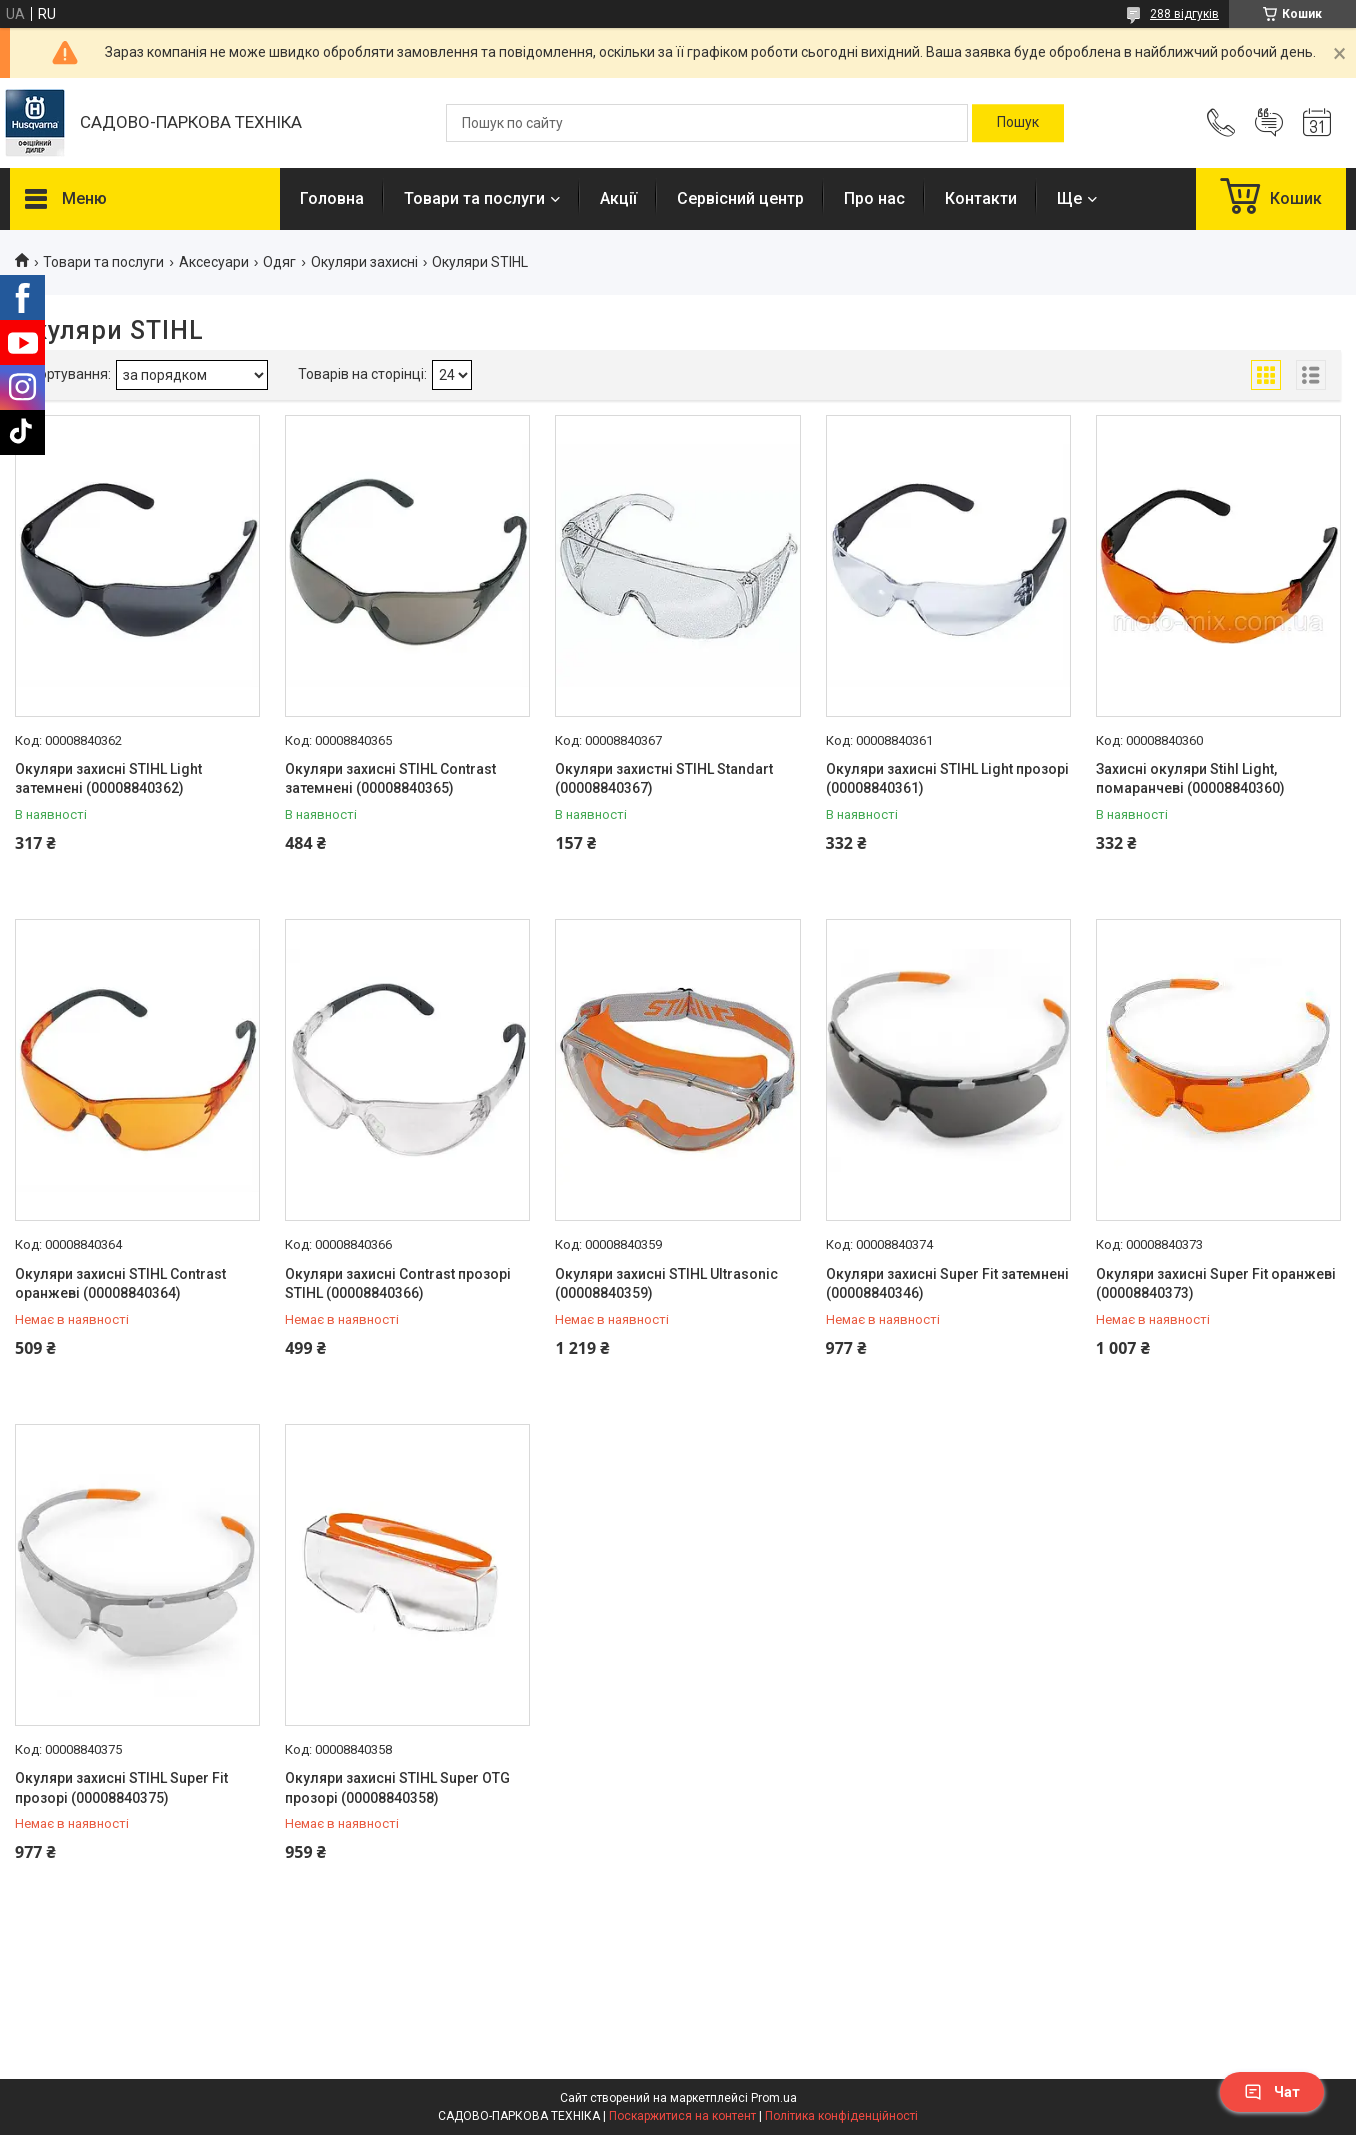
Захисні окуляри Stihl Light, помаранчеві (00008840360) (1190, 779)
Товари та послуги (474, 198)
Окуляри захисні (364, 262)
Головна (332, 198)
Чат (1272, 2092)
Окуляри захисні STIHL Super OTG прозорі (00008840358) (397, 1788)
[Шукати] (1018, 123)
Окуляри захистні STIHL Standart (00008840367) (664, 779)
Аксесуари (214, 262)
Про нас (874, 198)
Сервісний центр (740, 198)
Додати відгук (1269, 123)
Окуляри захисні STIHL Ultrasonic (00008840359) (666, 1284)
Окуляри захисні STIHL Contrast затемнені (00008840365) (390, 779)
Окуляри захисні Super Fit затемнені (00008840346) (947, 1284)
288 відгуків (1184, 14)
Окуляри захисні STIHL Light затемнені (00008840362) (108, 779)
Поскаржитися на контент (682, 2116)
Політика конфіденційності (841, 2116)
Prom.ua (774, 2098)
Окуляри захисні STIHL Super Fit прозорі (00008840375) (121, 1788)
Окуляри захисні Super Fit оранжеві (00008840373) (1216, 1284)
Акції (618, 198)
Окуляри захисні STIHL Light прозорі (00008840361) (947, 779)
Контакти (981, 198)
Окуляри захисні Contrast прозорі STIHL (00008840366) (398, 1284)
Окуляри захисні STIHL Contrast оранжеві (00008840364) (120, 1284)
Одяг (279, 262)
